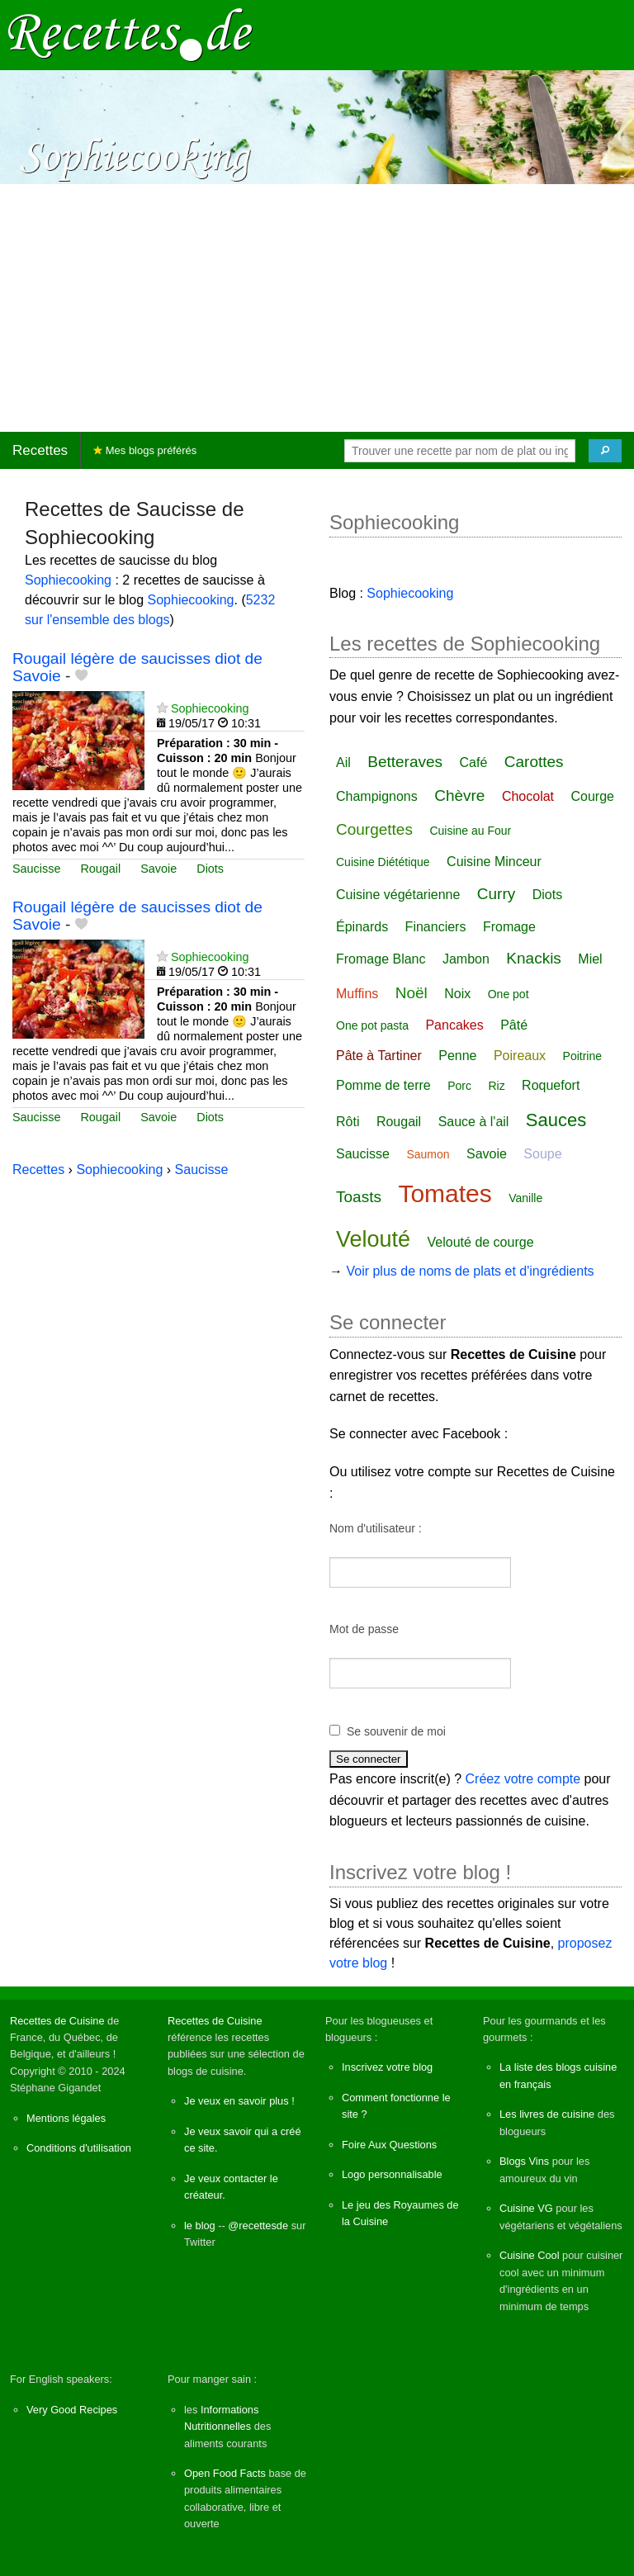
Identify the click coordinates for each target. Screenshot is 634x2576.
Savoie (158, 868)
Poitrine (582, 1056)
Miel (590, 959)
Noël (411, 993)
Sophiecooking (68, 580)
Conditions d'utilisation (78, 2148)
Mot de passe (364, 1629)
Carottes (534, 761)
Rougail (100, 868)
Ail (343, 762)
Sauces (556, 1120)
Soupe (542, 1154)
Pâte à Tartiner (379, 1056)
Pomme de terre (383, 1085)
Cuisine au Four (470, 830)
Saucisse (36, 868)
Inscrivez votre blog (387, 2067)
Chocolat (528, 796)
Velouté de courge (481, 1242)
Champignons (377, 796)
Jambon (466, 959)
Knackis (533, 958)
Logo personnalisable (392, 2174)
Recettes (40, 450)
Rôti (347, 1122)
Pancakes (454, 1025)
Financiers (435, 927)
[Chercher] (605, 450)
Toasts (358, 1196)
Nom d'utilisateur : (375, 1528)
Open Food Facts (225, 2473)
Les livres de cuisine (546, 2114)
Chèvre (459, 795)
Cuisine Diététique (383, 862)
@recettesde (258, 2225)
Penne (457, 1056)
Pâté (514, 1025)
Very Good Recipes (71, 2409)
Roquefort (551, 1085)
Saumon (427, 1154)
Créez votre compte (523, 1779)
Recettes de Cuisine (57, 2021)
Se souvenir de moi (396, 1731)
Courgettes (374, 829)
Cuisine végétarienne (398, 895)
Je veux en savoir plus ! (239, 2101)
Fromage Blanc (381, 959)
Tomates (444, 1193)
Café (474, 762)
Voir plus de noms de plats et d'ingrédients (470, 1271)
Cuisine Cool (529, 2255)
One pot (508, 994)
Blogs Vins (524, 2161)
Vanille (525, 1198)
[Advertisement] (317, 308)
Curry (496, 893)
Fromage (509, 927)
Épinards (362, 927)
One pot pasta (372, 1025)
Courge (592, 796)
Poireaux (520, 1056)
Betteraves (404, 761)
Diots (210, 868)
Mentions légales (66, 2118)
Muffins (357, 994)
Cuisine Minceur (494, 862)
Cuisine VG (526, 2208)
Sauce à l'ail (473, 1122)
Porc (459, 1085)
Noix (457, 994)
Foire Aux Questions (389, 2144)
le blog (199, 2225)
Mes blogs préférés (144, 450)
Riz (496, 1085)
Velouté (373, 1239)
